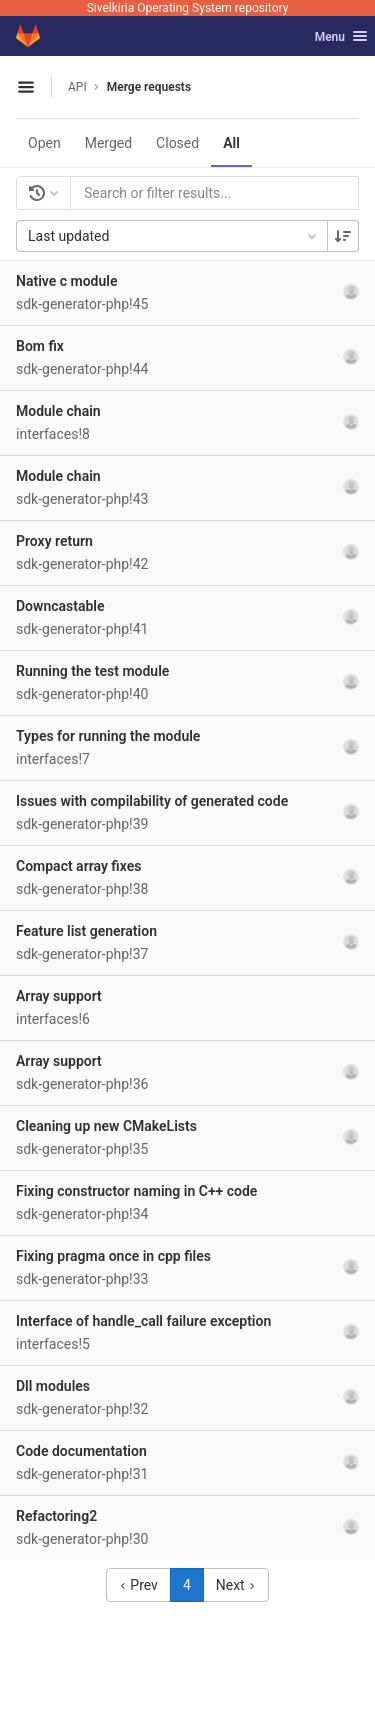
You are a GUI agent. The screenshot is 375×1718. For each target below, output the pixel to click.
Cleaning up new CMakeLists (106, 1126)
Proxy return (54, 541)
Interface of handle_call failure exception (143, 1321)
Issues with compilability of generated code (152, 801)
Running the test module (92, 671)
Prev (138, 1585)
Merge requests (149, 87)
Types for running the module (108, 736)
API (77, 87)
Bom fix (40, 346)
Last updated (174, 236)
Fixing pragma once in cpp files (113, 1256)
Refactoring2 (56, 1516)
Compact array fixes (78, 866)
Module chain (58, 411)
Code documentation (81, 1451)
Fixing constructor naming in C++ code (136, 1191)
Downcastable (60, 606)
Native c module (66, 281)
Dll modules (53, 1386)
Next (236, 1585)
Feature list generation (86, 931)
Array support (59, 996)
